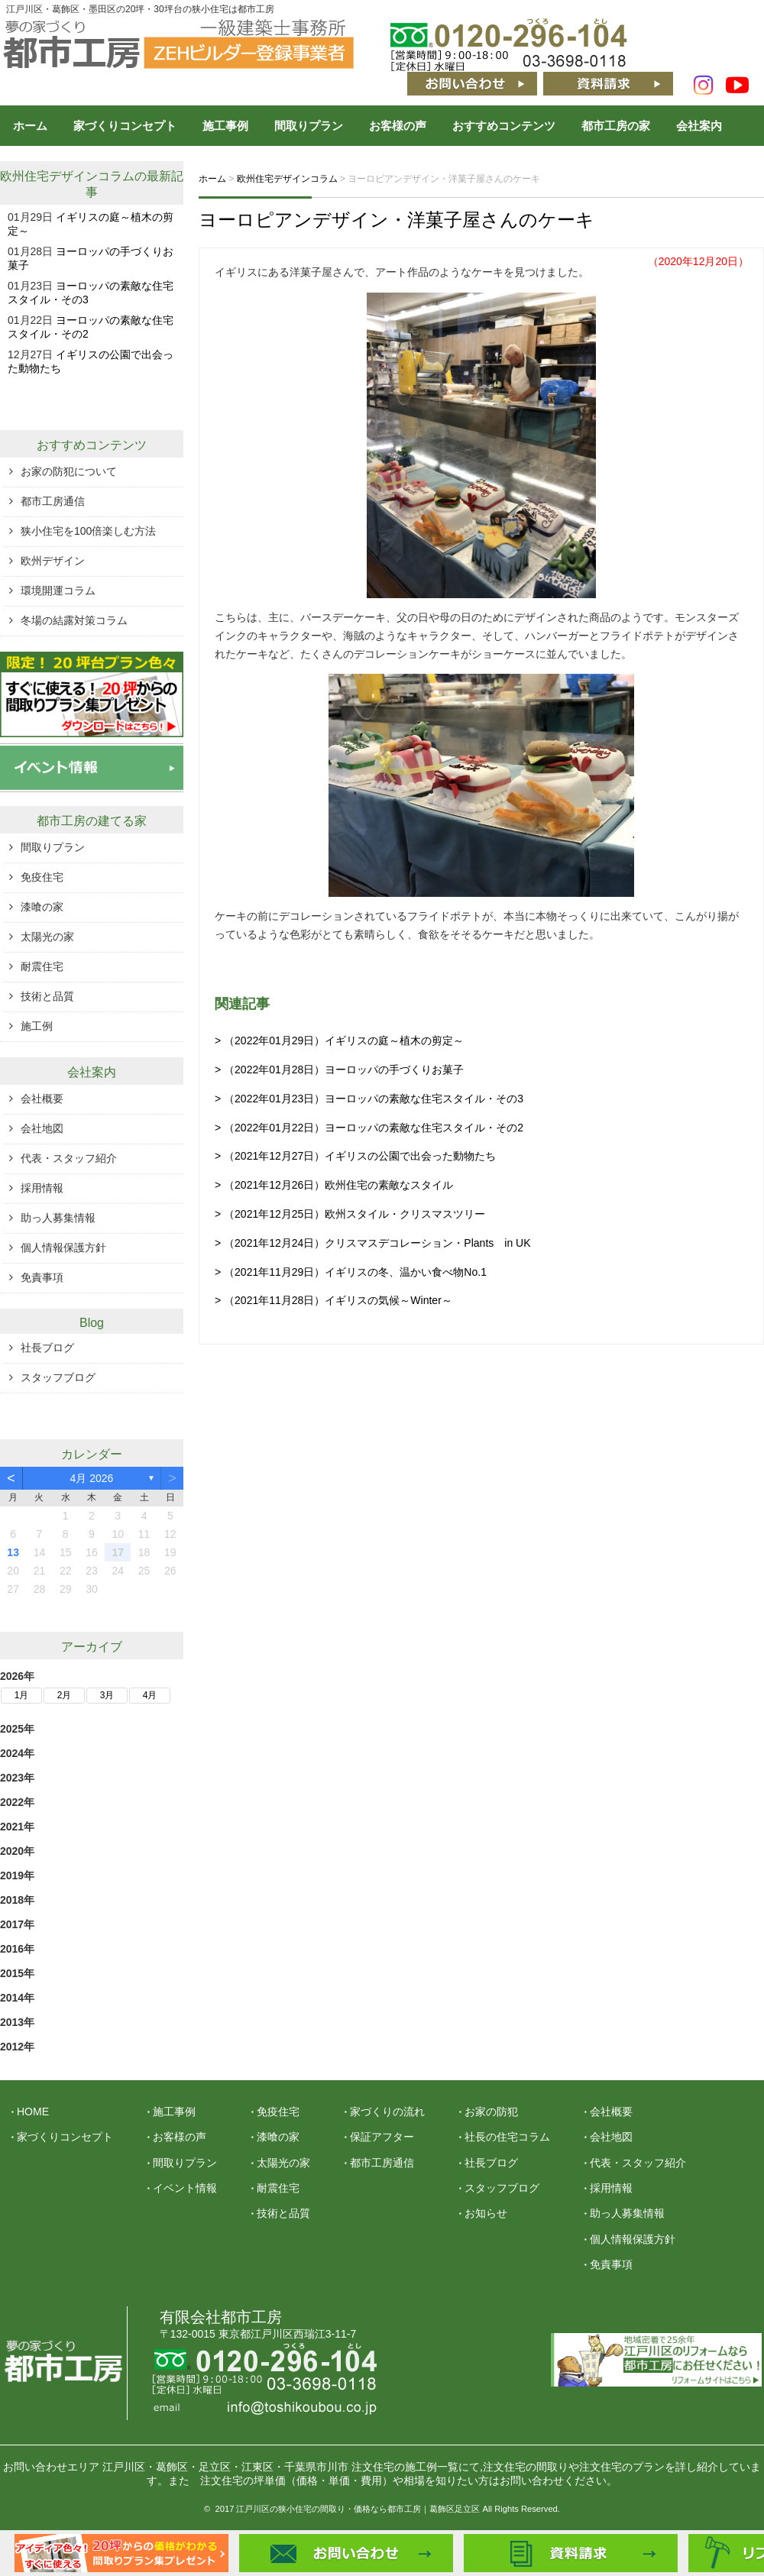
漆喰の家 (42, 907)
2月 (64, 1695)
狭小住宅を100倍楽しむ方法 (88, 531)
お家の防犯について (69, 471)
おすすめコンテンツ (503, 125)
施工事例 (225, 125)
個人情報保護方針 (63, 1247)
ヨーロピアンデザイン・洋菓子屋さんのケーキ (396, 219)
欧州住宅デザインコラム (67, 176)
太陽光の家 (47, 936)
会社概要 (42, 1098)
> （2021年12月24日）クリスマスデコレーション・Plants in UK (373, 1243)
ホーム (30, 125)
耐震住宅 (42, 966)
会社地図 (42, 1128)
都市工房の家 (615, 125)
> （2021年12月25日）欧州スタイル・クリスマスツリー (350, 1214)
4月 (150, 1695)
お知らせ (486, 2213)
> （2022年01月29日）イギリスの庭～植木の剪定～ (339, 1040)
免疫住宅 (42, 877)
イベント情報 (185, 2188)
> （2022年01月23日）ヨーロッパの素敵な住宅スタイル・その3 (369, 1098)
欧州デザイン (53, 561)
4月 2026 (92, 1478)
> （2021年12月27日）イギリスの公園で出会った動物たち (355, 1156)
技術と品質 (47, 996)
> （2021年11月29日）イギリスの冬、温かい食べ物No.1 (351, 1272)
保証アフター (382, 2137)
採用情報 (42, 1188)
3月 (107, 1695)
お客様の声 (397, 125)
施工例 (37, 1026)
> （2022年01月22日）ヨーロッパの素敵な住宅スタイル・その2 (369, 1127)
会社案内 (699, 125)
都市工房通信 (53, 501)
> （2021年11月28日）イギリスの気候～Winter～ (333, 1300)
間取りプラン (308, 125)
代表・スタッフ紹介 (69, 1158)
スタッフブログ (58, 1377)
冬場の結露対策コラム (74, 620)
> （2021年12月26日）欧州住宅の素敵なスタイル (334, 1185)
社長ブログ (47, 1347)
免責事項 (42, 1277)
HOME (33, 2111)
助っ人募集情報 (58, 1218)
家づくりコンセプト (124, 125)
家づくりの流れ (387, 2111)
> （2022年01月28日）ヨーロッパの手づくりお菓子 (339, 1069)
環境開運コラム (58, 590)
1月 (22, 1695)
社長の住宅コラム (507, 2137)
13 (13, 1552)
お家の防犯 (491, 2111)
